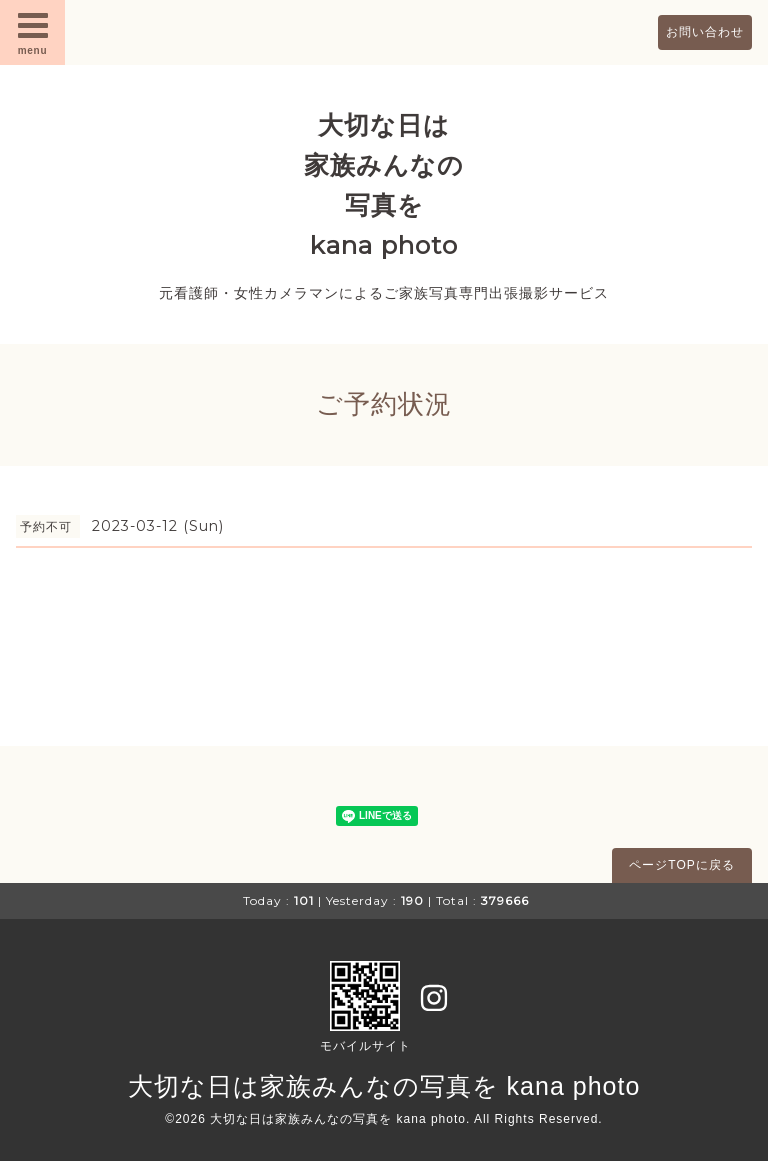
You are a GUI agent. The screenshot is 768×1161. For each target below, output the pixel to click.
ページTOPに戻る (681, 865)
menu (33, 32)
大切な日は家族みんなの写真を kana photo (384, 1086)
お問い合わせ (705, 32)
